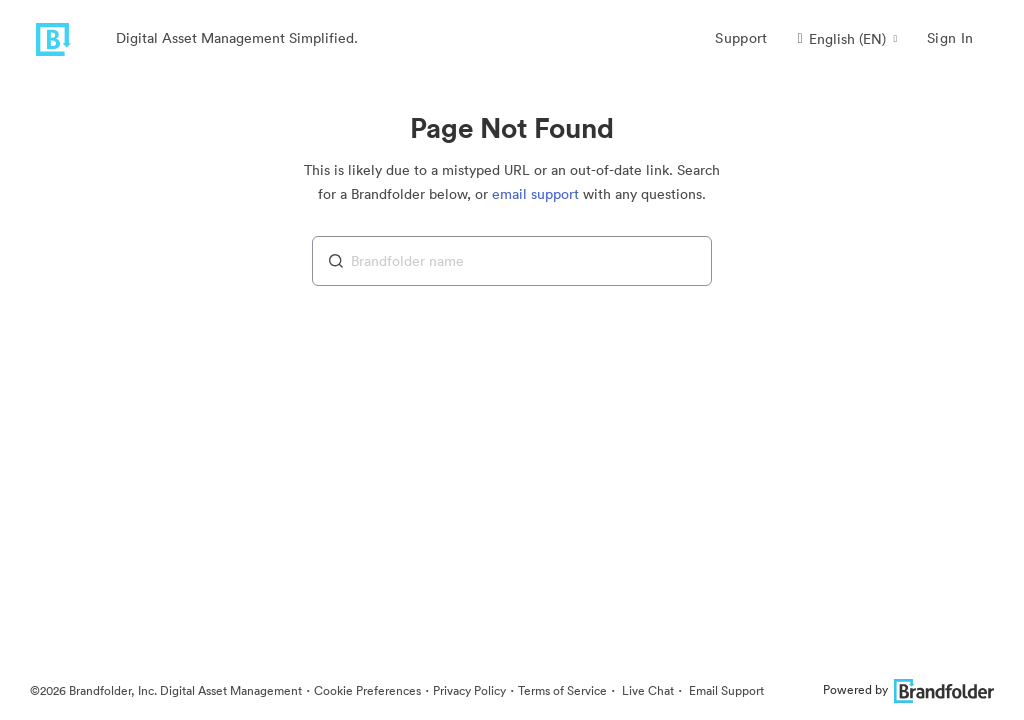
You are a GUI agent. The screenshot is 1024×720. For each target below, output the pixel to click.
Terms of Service (562, 690)
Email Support (725, 690)
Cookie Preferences (367, 690)
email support (535, 194)
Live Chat (646, 690)
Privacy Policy (469, 690)
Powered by (908, 689)
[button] (847, 39)
